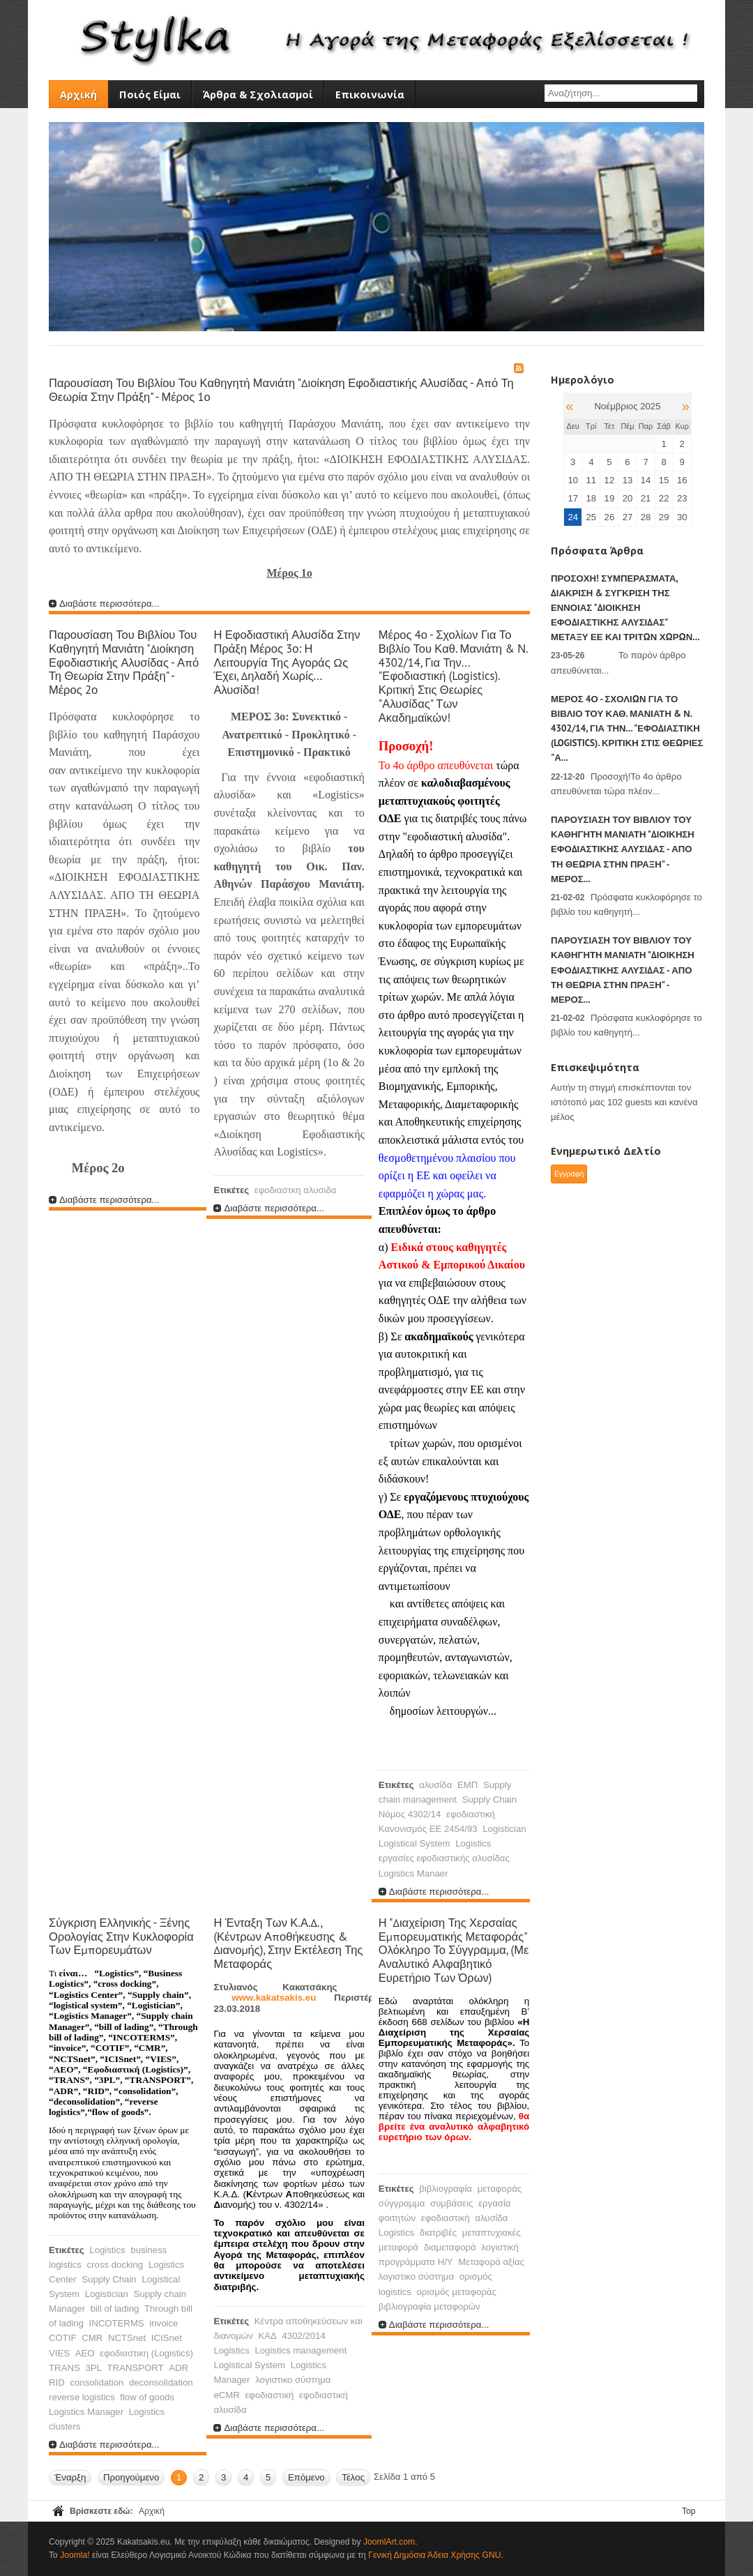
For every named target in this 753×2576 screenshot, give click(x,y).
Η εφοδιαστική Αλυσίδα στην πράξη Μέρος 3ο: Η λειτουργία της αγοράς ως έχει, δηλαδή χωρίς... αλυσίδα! (286, 662)
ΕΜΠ (467, 1785)
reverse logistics (82, 2397)
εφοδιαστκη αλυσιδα (295, 1190)
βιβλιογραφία (445, 2188)
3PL (93, 2368)
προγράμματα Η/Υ (416, 2262)
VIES (59, 2353)
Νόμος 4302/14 (410, 1814)
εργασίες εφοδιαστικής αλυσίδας (444, 1858)
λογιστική (499, 2247)
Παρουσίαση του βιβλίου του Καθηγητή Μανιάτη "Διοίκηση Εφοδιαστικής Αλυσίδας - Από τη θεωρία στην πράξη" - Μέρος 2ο (124, 662)
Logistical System (414, 1843)
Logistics (473, 1843)
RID (57, 2382)
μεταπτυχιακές (491, 2232)
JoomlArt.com (389, 2542)
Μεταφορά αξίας (491, 2262)
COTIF (63, 2338)
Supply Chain (489, 1799)
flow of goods (147, 2397)
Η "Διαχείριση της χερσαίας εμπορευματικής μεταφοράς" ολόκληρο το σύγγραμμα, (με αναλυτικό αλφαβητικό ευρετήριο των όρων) (453, 1950)
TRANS (64, 2368)
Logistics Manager (86, 2412)
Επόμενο (306, 2477)
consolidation (96, 2382)
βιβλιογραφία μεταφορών (429, 2306)
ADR (178, 2368)
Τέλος (353, 2477)
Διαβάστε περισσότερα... (109, 603)
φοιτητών (397, 2218)
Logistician (504, 1829)
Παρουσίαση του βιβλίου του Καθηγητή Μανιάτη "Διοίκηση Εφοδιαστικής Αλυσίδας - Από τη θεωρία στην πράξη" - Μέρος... (622, 849)
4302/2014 (303, 2336)
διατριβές (438, 2232)
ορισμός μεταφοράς (456, 2292)
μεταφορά (398, 2247)
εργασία (494, 2203)
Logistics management (300, 2350)
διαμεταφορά (450, 2247)
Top (689, 2511)
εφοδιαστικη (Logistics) (146, 2353)
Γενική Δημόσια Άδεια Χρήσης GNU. (435, 2555)
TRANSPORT (135, 2368)
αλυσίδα (435, 1785)
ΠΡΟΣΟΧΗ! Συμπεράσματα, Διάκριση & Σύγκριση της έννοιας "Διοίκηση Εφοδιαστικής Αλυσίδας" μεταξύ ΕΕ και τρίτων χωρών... (625, 608)
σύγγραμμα (402, 2203)
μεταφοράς (500, 2188)
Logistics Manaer (413, 1873)
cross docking (115, 2264)
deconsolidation (161, 2382)
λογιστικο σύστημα (292, 2379)
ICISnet (166, 2338)
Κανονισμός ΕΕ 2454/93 (428, 1829)
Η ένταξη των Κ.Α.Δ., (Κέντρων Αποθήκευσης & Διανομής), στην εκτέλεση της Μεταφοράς (288, 1943)
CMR (92, 2338)
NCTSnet (127, 2338)
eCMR (226, 2395)
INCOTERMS (116, 2323)
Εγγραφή (569, 1173)
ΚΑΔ (267, 2336)
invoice (163, 2323)
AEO (85, 2353)
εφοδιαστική (470, 1814)
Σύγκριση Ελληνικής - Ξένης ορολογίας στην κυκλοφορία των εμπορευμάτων (121, 1936)
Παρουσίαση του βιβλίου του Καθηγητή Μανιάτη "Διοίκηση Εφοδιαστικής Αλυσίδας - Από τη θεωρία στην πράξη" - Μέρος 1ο (281, 389)
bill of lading (115, 2308)
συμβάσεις (451, 2203)
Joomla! (74, 2555)
